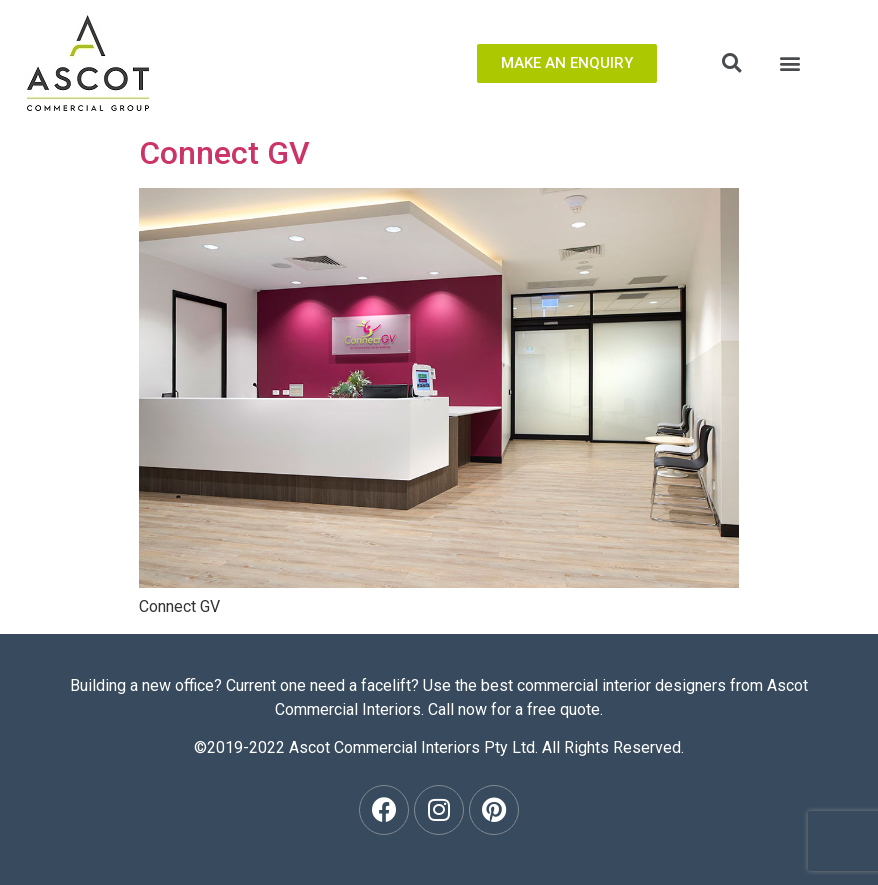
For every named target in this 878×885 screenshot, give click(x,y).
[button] (567, 63)
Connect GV (224, 153)
